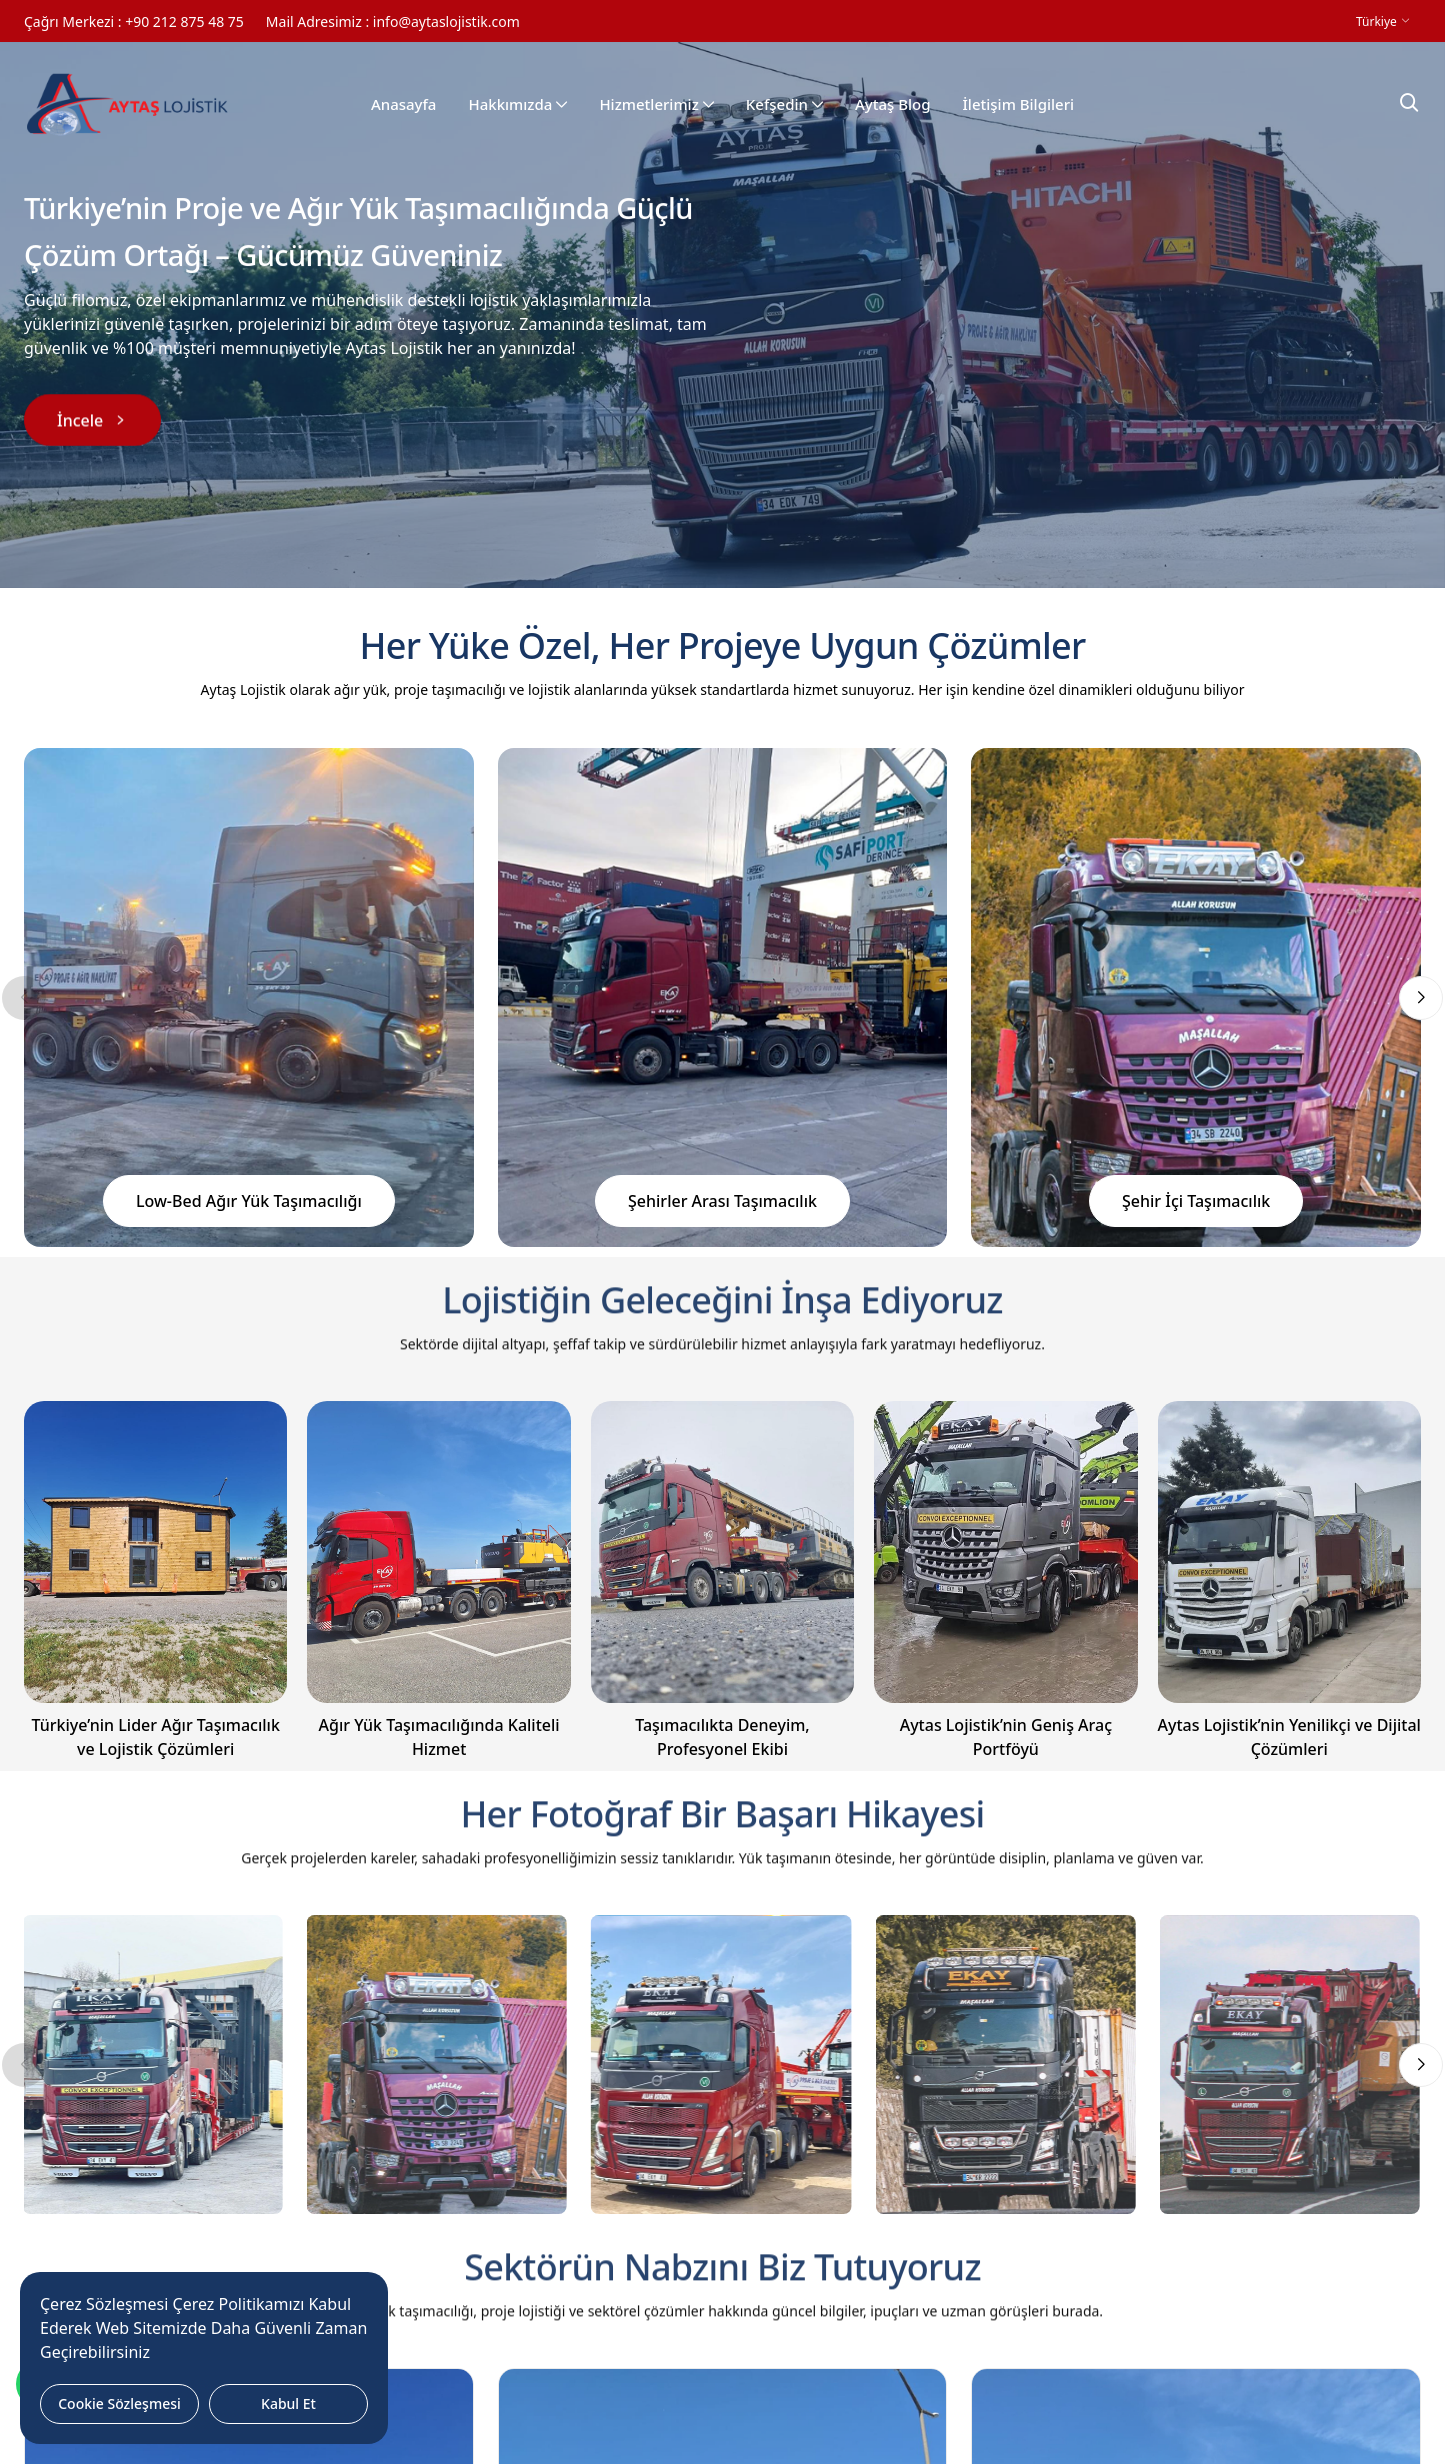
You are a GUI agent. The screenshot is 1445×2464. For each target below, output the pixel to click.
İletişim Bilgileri (1019, 104)
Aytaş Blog (893, 104)
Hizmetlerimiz (656, 104)
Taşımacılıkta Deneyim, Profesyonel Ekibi (722, 1737)
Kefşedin (784, 104)
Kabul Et (288, 2403)
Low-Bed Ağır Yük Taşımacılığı (249, 1201)
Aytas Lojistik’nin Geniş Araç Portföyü (1006, 1737)
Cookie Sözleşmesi (119, 2403)
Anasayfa (404, 104)
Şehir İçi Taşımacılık (1196, 1201)
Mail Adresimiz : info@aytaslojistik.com (393, 21)
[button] (1421, 998)
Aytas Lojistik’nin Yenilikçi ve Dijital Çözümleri (1289, 1737)
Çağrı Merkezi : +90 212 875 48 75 (134, 21)
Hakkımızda (517, 104)
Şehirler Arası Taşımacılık (722, 1201)
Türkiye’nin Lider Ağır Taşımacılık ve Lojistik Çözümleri (156, 1737)
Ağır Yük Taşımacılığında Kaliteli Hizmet (439, 1737)
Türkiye (1378, 21)
